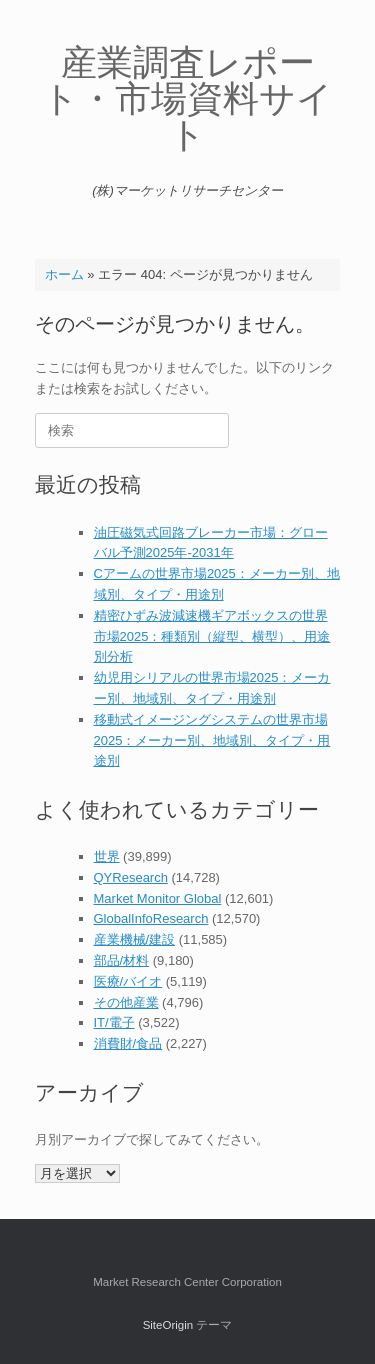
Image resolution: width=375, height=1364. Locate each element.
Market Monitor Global (158, 898)
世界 (107, 856)
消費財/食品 (128, 1043)
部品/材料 (122, 960)
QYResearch (131, 877)
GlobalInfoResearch (151, 918)
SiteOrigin (168, 1325)
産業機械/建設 (135, 939)
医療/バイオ (128, 981)
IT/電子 (114, 1022)
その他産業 (126, 1002)
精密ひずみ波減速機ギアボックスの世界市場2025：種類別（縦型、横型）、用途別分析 (212, 636)
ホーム (64, 274)
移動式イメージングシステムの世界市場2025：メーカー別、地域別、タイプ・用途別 (212, 740)
